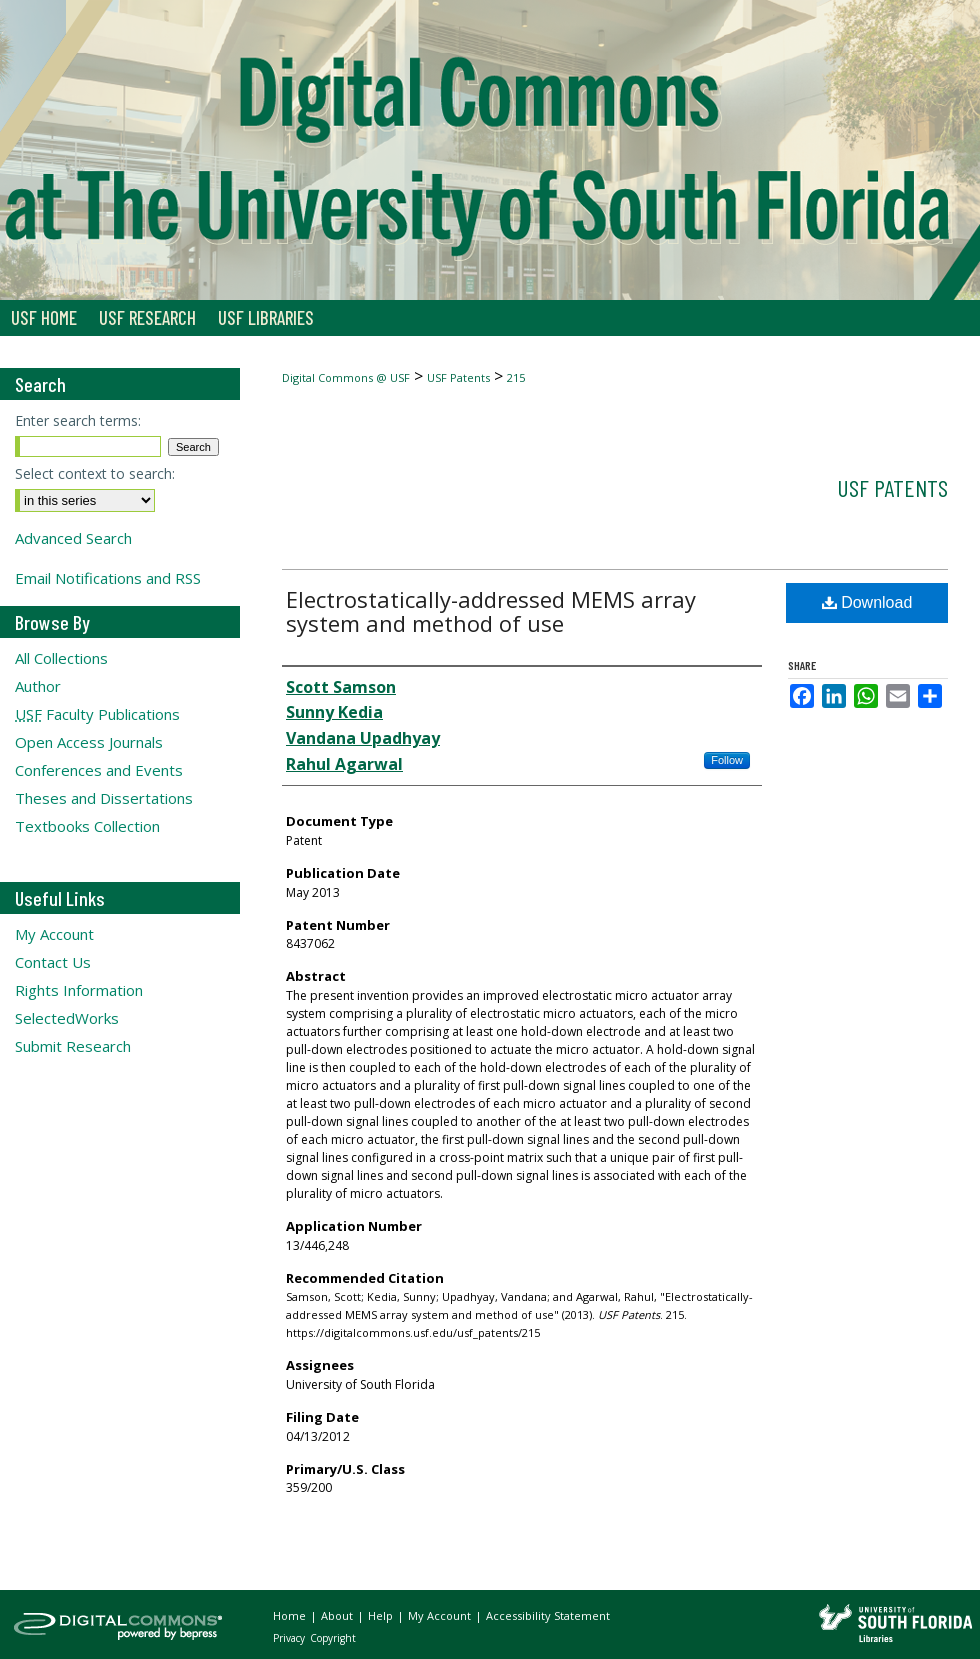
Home (291, 1615)
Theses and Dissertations (104, 798)
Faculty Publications (97, 714)
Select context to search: (95, 473)
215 (516, 377)
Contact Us (53, 962)
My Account (54, 934)
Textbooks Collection (87, 826)
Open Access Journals (89, 742)
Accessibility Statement (548, 1615)
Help (382, 1615)
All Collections (61, 658)
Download (867, 602)
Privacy (290, 1638)
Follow (727, 760)
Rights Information (79, 990)
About (338, 1615)
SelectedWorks (67, 1018)
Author (38, 686)
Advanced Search (73, 538)
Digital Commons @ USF (346, 377)
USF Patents (458, 377)
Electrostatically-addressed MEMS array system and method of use (491, 611)
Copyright (333, 1638)
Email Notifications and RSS (108, 578)
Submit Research (73, 1046)
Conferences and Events (99, 770)
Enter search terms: (78, 420)
